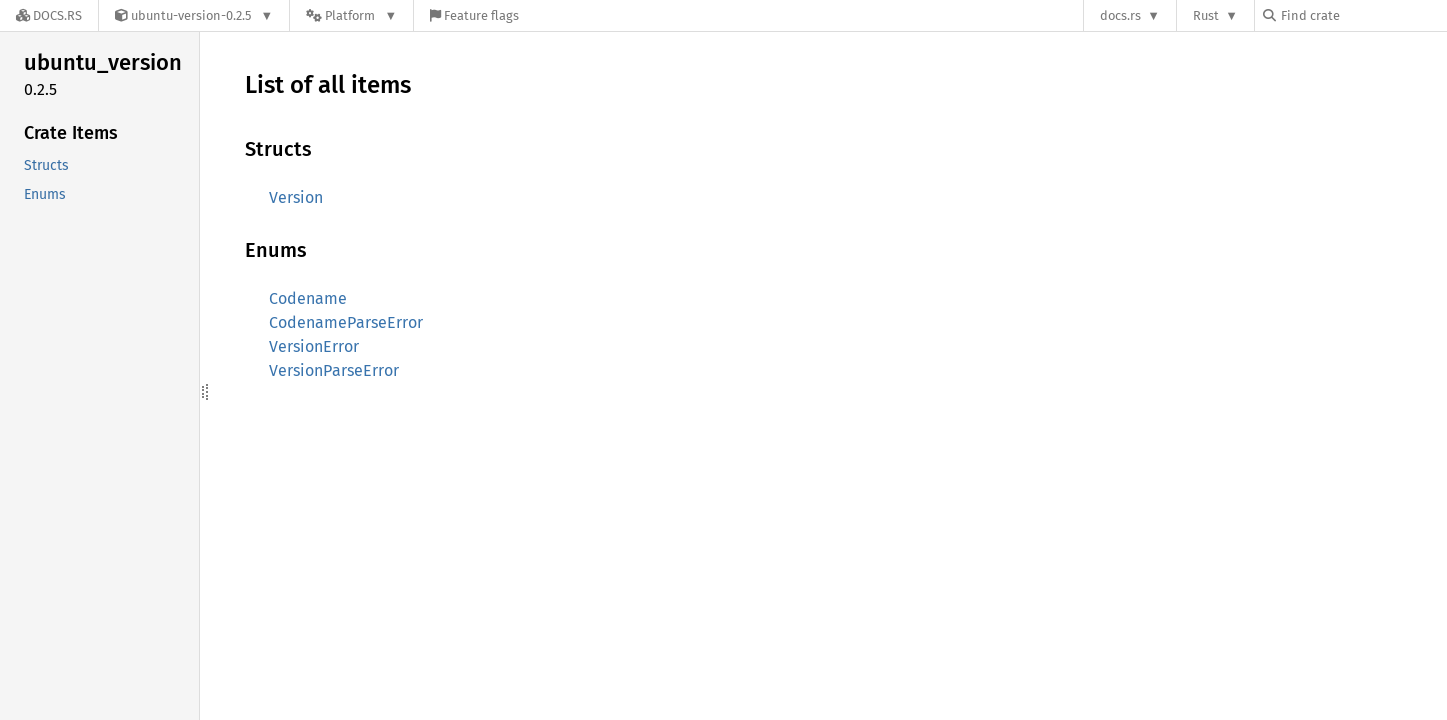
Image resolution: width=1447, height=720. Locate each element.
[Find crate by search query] (1363, 15)
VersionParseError (334, 370)
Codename (308, 298)
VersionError (314, 346)
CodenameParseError (346, 322)
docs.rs (1120, 15)
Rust (1206, 15)
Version (296, 197)
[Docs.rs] (49, 15)
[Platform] (351, 15)
